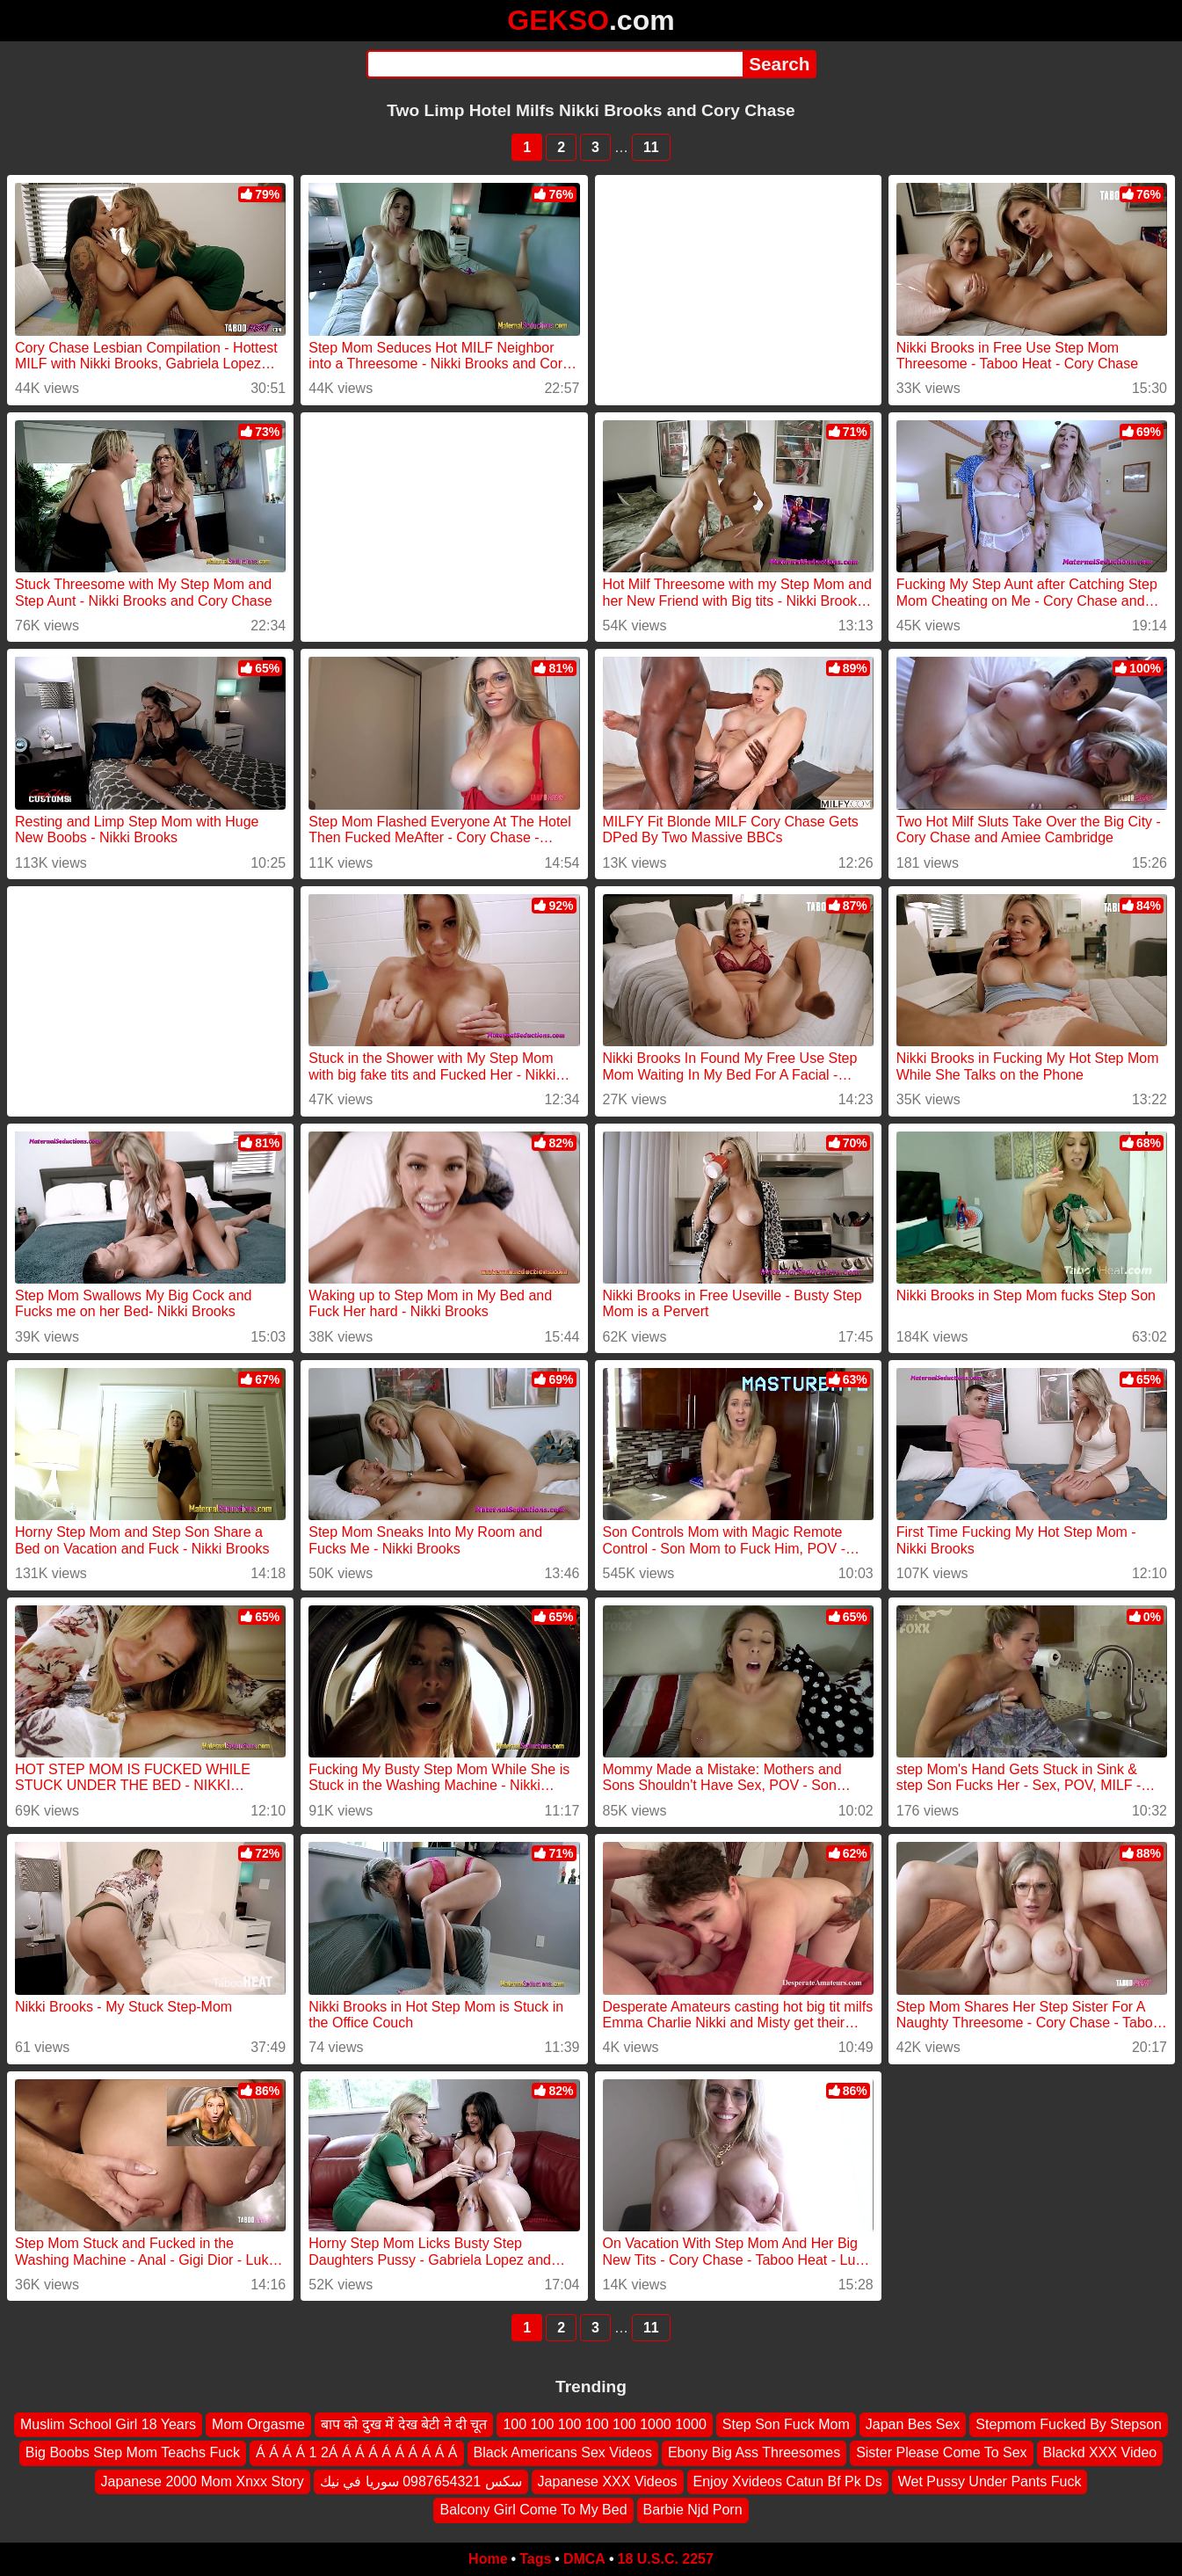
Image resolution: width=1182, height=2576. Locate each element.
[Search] (554, 64)
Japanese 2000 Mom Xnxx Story (202, 2480)
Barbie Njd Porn (693, 2509)
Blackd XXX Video (1100, 2452)
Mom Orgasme (258, 2424)
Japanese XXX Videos (608, 2480)
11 (651, 147)
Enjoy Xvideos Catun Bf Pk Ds (787, 2480)
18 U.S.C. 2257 (666, 2558)
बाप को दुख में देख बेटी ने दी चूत (404, 2424)
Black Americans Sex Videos (563, 2452)
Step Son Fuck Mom (786, 2424)
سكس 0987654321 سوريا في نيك (421, 2480)
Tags (535, 2558)
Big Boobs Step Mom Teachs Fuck (132, 2452)
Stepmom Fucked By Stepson (1068, 2424)
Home (487, 2558)
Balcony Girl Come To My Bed (533, 2509)
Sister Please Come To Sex (941, 2452)
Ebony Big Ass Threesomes (754, 2452)
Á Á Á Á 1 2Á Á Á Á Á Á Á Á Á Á (356, 2452)
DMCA (584, 2558)
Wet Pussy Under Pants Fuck (990, 2480)
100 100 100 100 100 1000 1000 (604, 2424)
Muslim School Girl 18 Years (108, 2424)
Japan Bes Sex (913, 2424)
